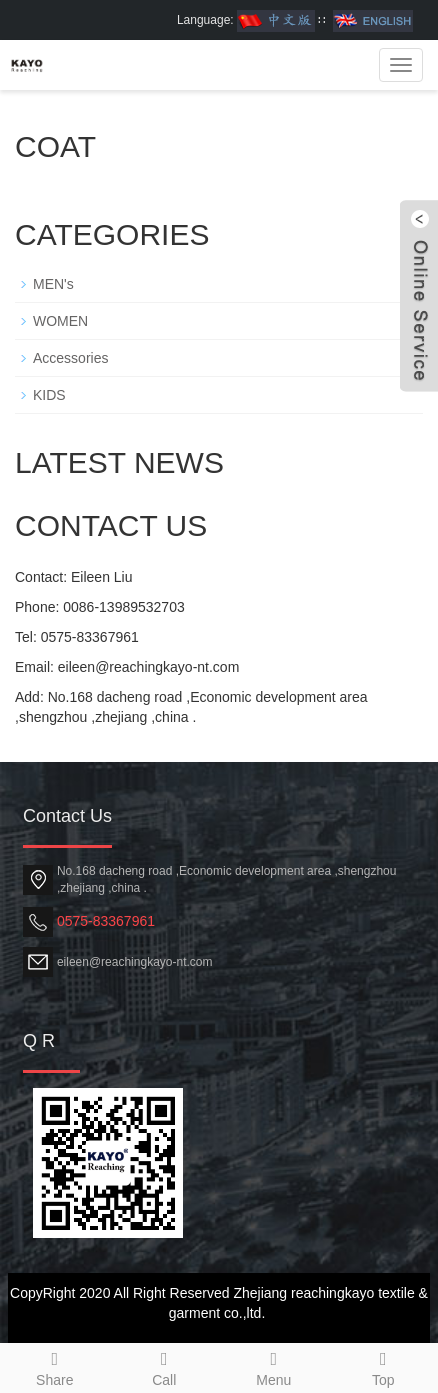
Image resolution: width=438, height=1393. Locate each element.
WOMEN (60, 321)
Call (165, 1366)
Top (384, 1366)
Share (55, 1366)
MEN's (53, 284)
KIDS (49, 395)
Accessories (70, 358)
